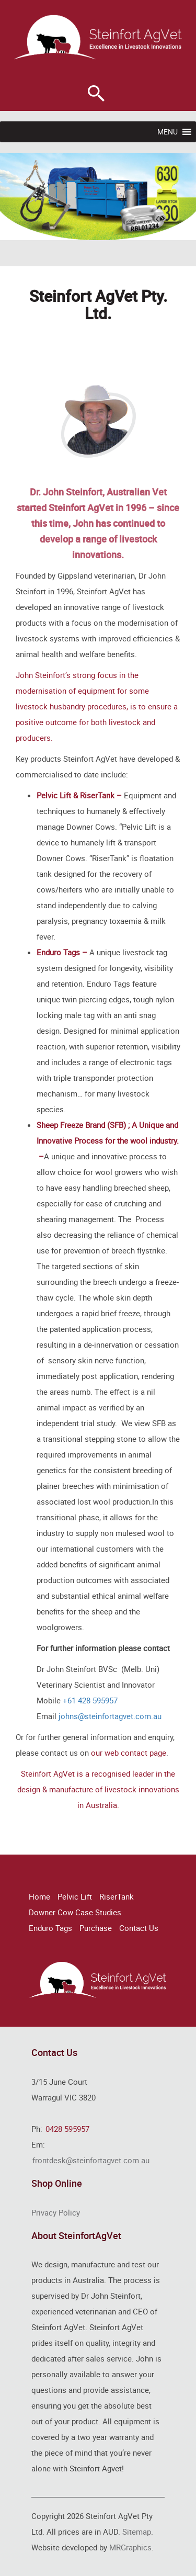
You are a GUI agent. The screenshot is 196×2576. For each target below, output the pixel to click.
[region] (98, 196)
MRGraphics (130, 2547)
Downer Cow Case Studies (75, 1912)
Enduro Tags (50, 1928)
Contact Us (138, 1928)
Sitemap (136, 2531)
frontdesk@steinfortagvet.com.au (90, 2160)
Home (39, 1896)
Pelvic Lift (74, 1896)
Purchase (95, 1928)
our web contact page (128, 1752)
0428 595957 (67, 2128)
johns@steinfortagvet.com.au (110, 1716)
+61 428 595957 (90, 1700)
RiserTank (116, 1896)
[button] (167, 131)
